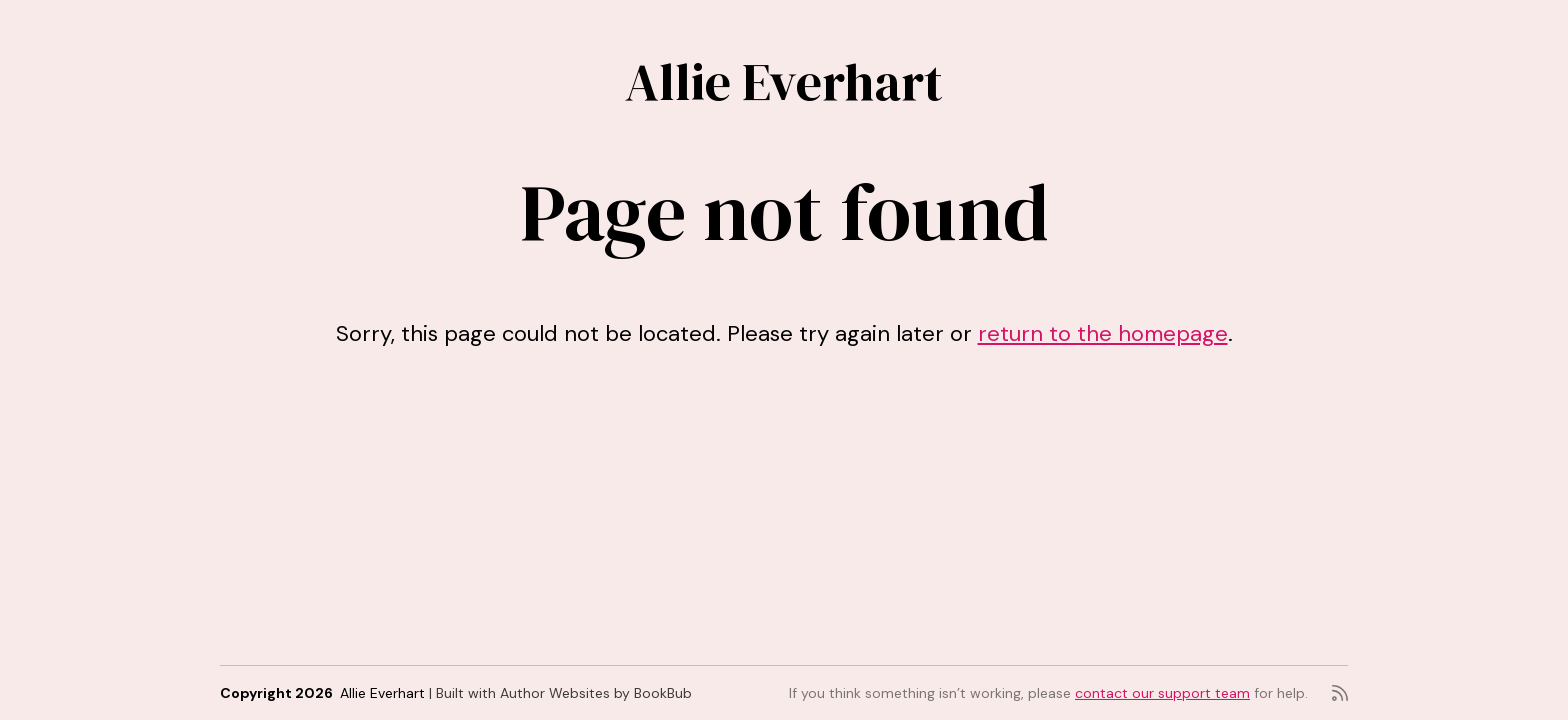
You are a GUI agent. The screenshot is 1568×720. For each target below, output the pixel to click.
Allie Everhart (784, 81)
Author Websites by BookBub (596, 693)
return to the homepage (1103, 333)
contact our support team (1162, 693)
